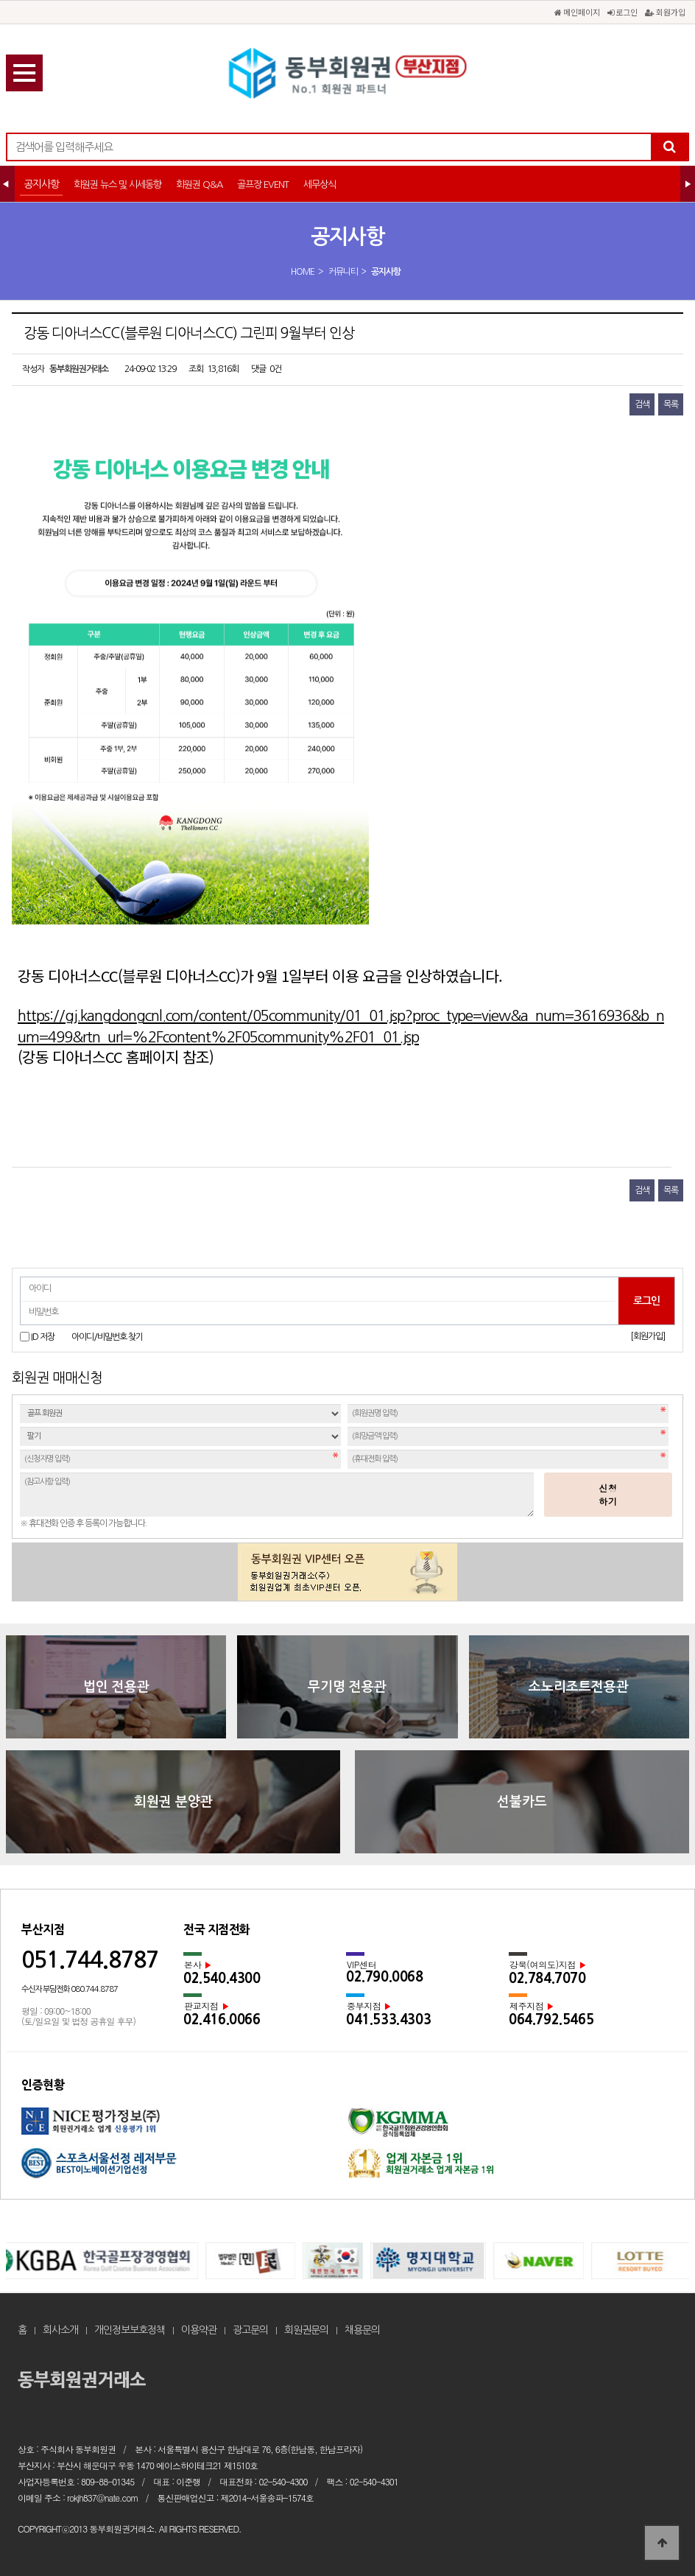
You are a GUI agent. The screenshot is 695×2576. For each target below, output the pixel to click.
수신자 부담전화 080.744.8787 (69, 1989)
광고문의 (250, 2330)
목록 (670, 404)
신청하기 (608, 1494)
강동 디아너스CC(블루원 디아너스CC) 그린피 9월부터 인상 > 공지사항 (347, 73)
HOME (302, 271)
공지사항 (41, 184)
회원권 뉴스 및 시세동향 (117, 184)
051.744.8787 (89, 1959)
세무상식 (319, 184)
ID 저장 (42, 1337)
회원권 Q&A (199, 184)
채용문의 (362, 2330)
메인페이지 (577, 12)
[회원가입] (647, 1336)
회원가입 (665, 12)
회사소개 (60, 2330)
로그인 (622, 12)
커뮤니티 (343, 271)
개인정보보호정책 (129, 2330)
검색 (642, 404)
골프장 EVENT (263, 184)
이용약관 (198, 2330)
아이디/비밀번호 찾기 (107, 1337)
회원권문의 (306, 2330)
